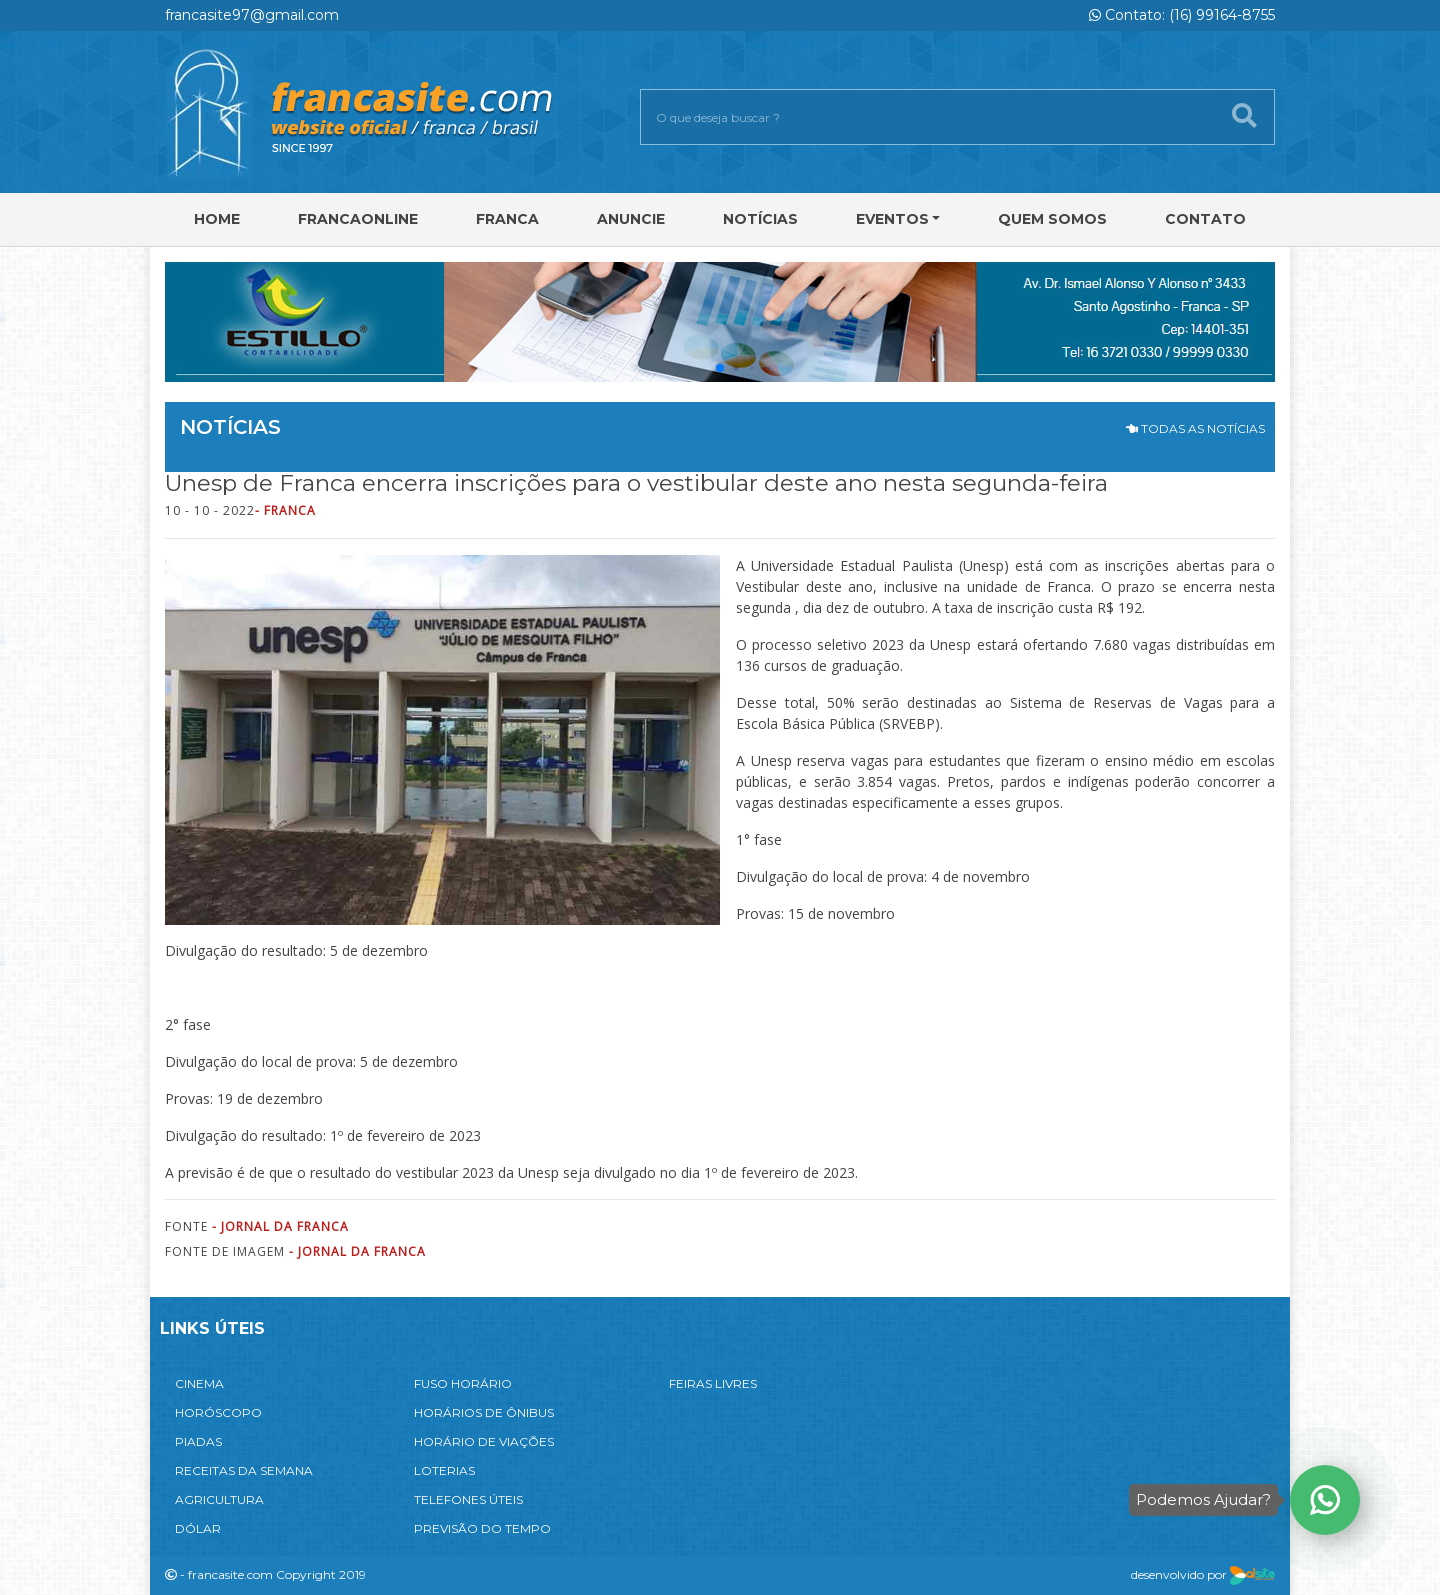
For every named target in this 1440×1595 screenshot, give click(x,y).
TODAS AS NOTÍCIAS (1195, 428)
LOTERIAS (444, 1470)
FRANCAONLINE (358, 219)
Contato (1205, 219)
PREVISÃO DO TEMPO (482, 1528)
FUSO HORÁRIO (463, 1383)
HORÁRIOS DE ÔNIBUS (484, 1412)
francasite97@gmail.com (252, 15)
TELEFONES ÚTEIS (468, 1499)
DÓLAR (198, 1528)
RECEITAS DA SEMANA (244, 1470)
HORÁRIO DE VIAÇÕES (484, 1441)
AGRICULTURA (219, 1499)
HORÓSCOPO (218, 1412)
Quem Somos (1052, 219)
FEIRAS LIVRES (713, 1383)
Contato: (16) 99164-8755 (1182, 15)
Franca (507, 219)
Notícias (760, 219)
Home (217, 219)
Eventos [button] (892, 219)
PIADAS (198, 1441)
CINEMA (199, 1383)
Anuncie (631, 219)
